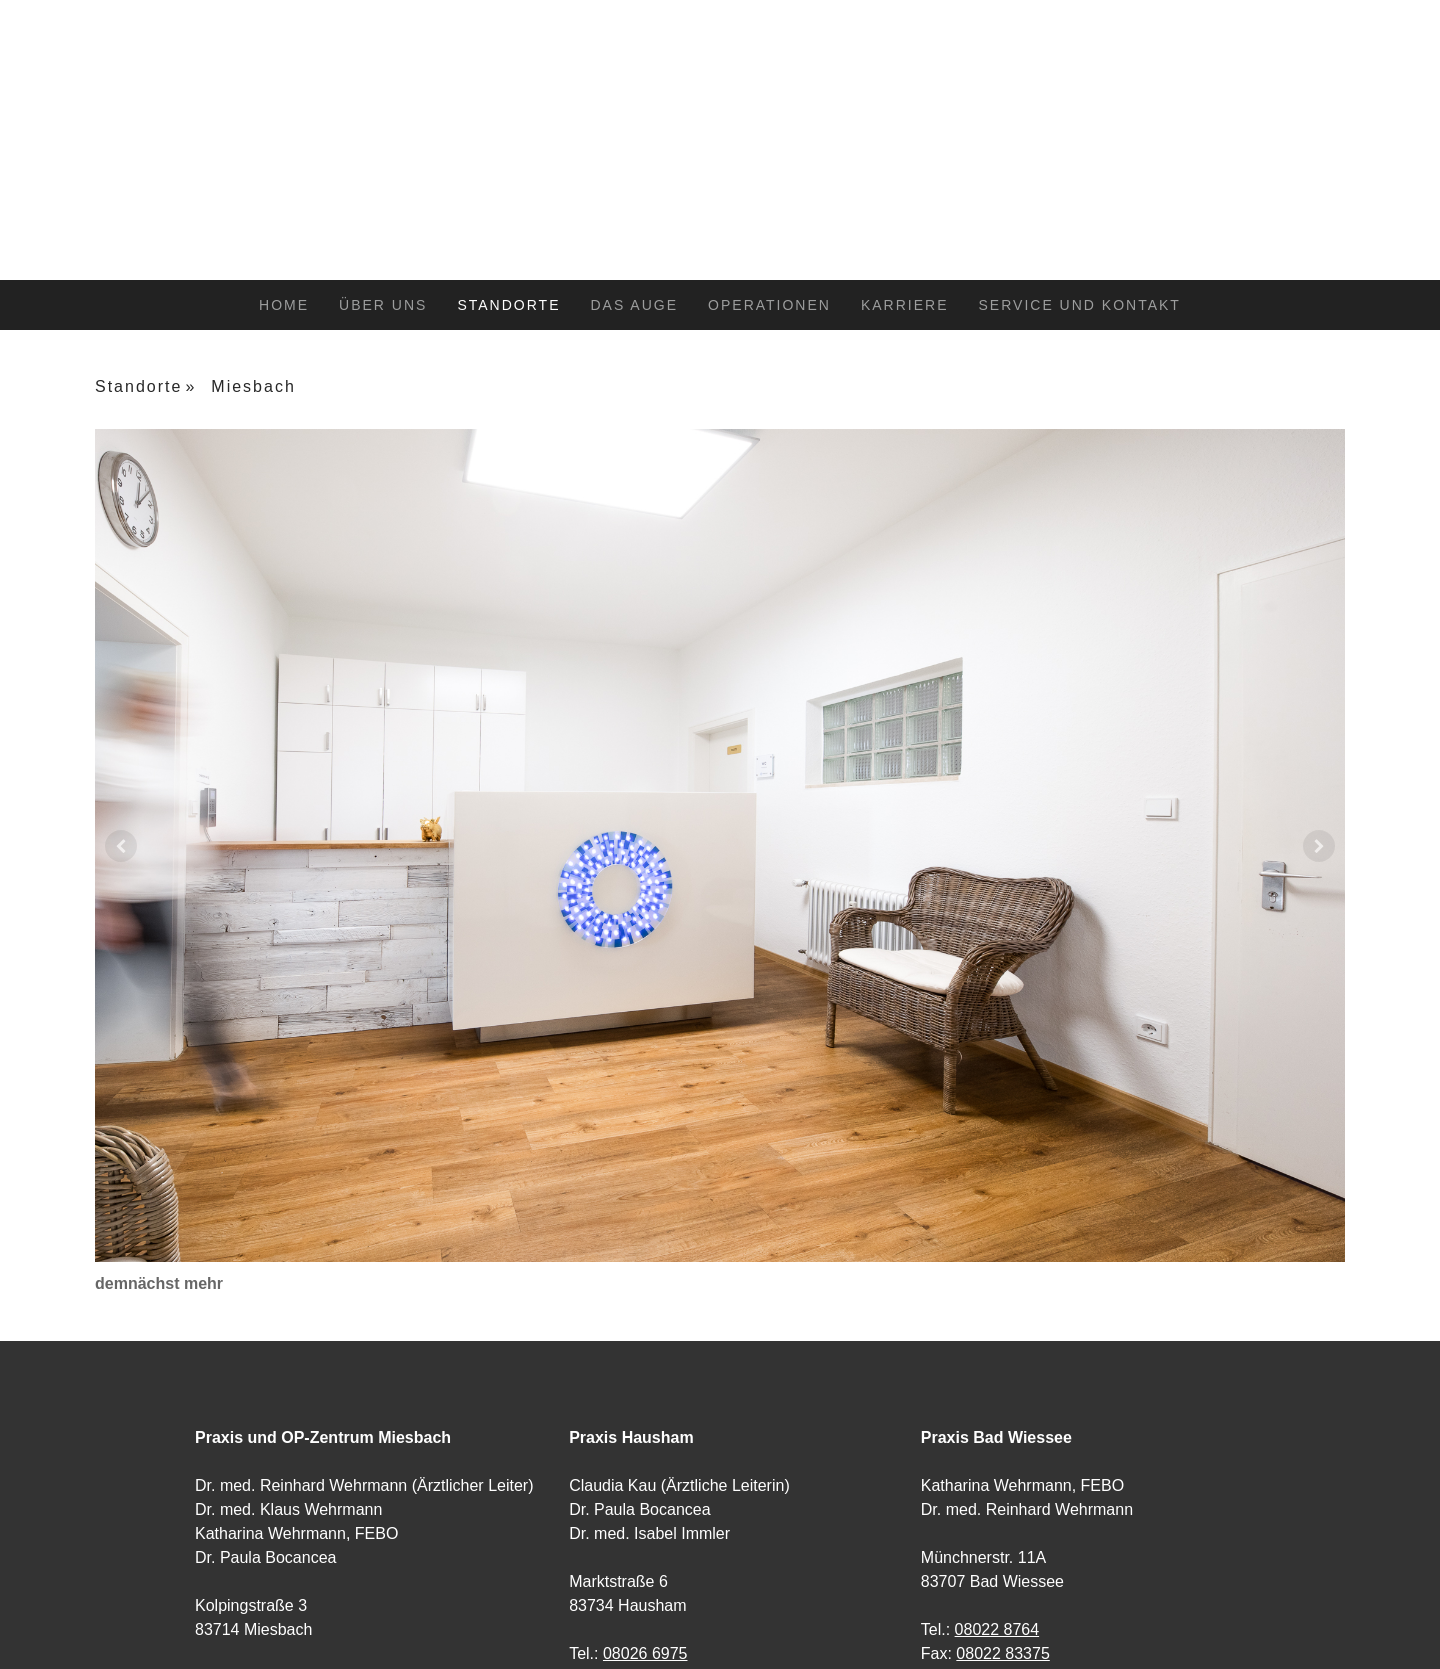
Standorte (508, 305)
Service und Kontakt (1080, 305)
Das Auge (634, 305)
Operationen (769, 305)
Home (284, 305)
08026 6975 (645, 1653)
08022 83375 (1002, 1653)
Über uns (383, 305)
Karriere (905, 305)
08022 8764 (997, 1629)
